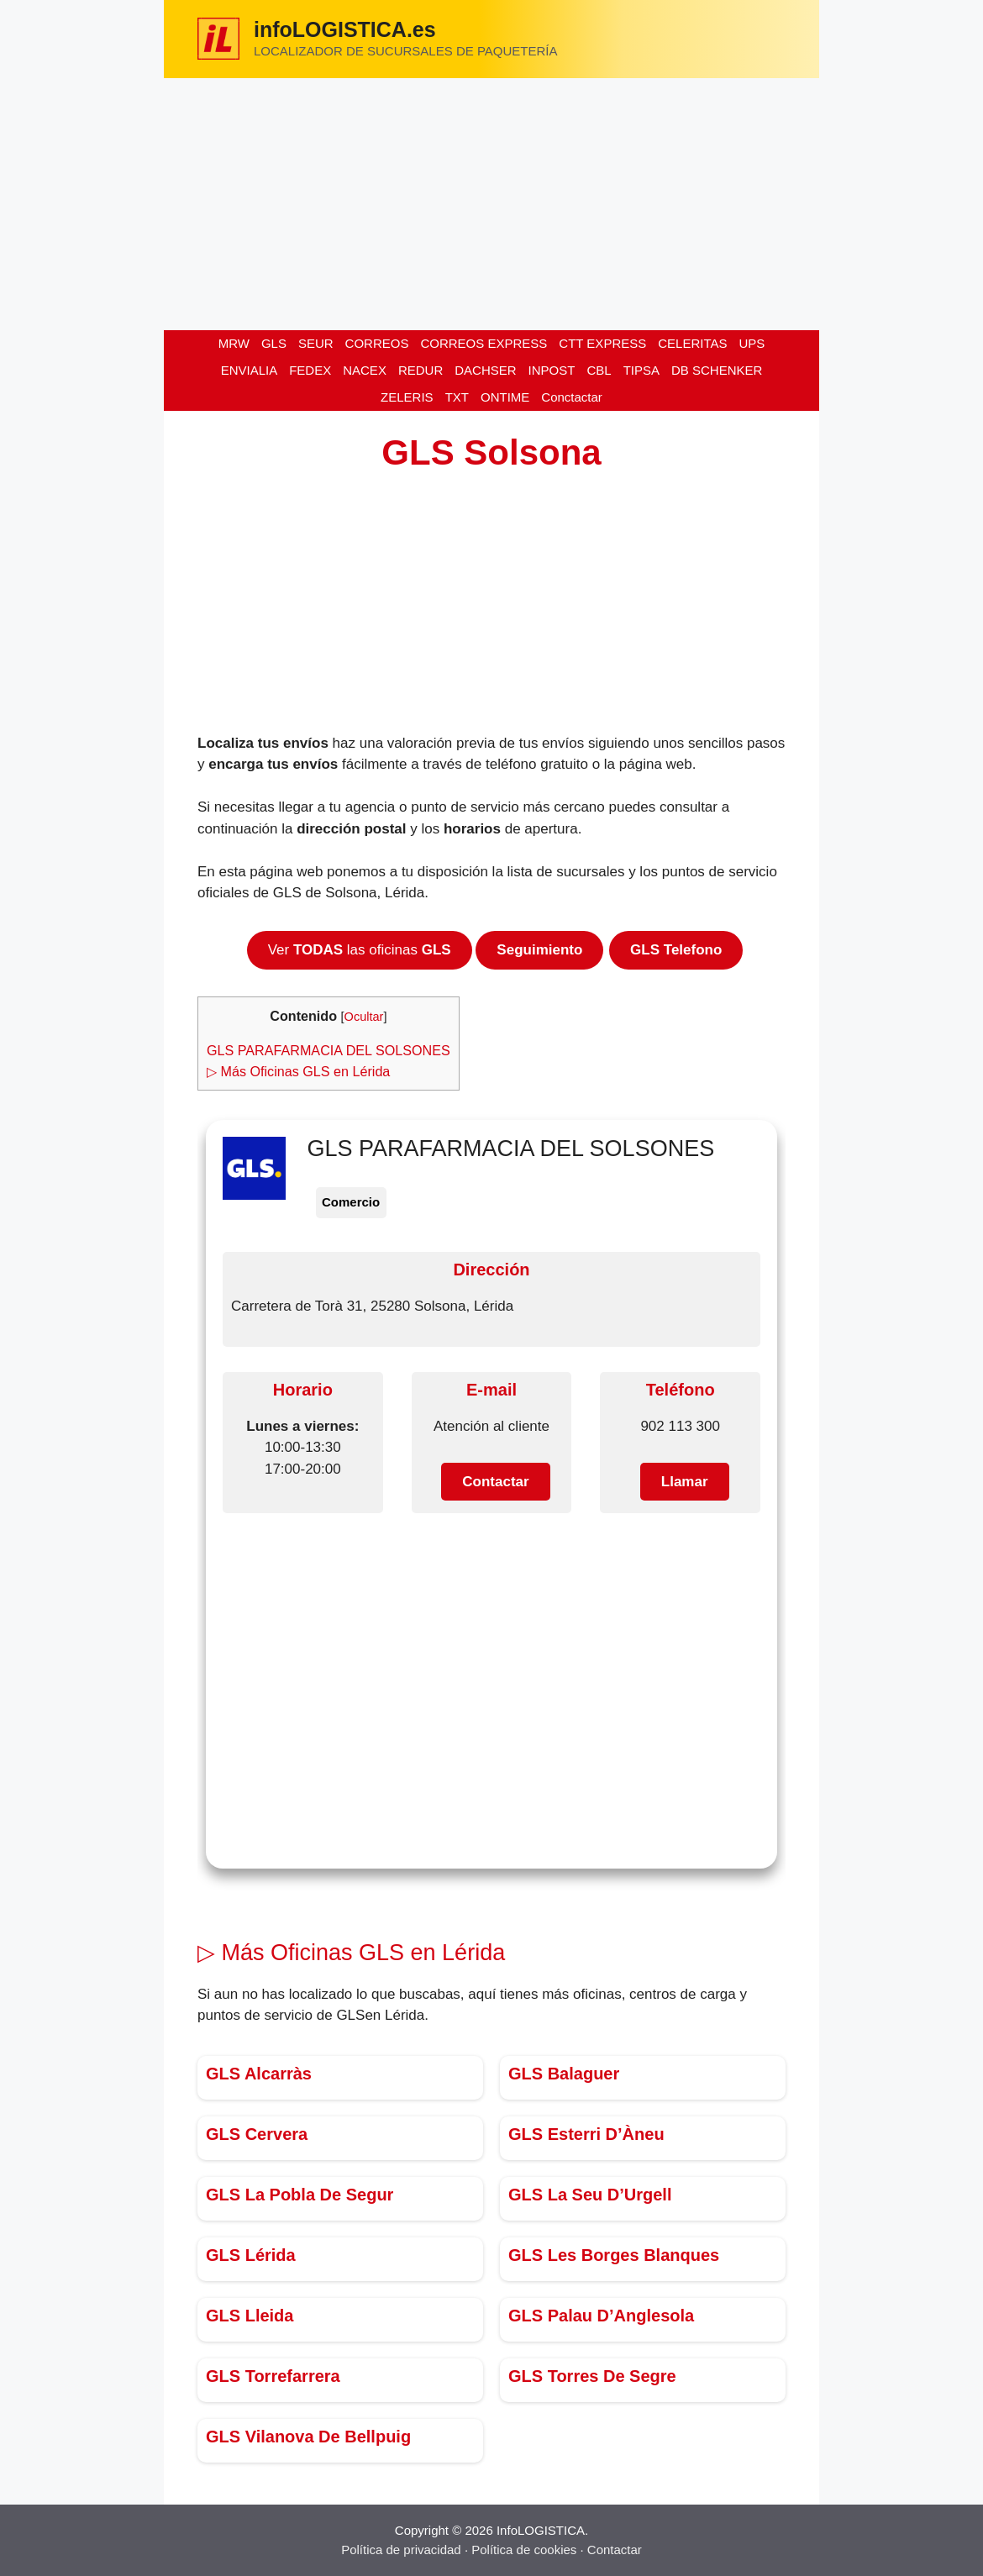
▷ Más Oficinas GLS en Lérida (298, 1071)
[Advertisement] (491, 204)
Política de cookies (523, 2549)
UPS (752, 343)
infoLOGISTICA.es (345, 29)
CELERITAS (692, 343)
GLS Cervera (257, 2134)
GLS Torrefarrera (273, 2376)
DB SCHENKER (716, 370)
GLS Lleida (249, 2315)
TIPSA (641, 370)
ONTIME (505, 397)
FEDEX (310, 370)
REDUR (420, 370)
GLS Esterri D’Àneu (586, 2134)
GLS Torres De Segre (592, 2376)
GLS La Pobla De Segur (299, 2194)
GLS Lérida (251, 2255)
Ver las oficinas (359, 950)
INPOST (552, 370)
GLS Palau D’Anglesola (601, 2315)
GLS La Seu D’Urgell (589, 2194)
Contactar (614, 2549)
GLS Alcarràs (259, 2073)
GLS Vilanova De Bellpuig (308, 2436)
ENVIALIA (249, 370)
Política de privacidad (401, 2549)
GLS (273, 343)
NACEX (364, 370)
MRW (234, 343)
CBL (598, 370)
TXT (457, 397)
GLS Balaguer (563, 2073)
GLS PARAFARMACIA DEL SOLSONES (328, 1050)
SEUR (316, 343)
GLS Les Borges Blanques (613, 2255)
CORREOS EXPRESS (483, 343)
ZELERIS (407, 397)
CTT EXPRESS (602, 343)
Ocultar (364, 1016)
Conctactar (571, 397)
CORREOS (377, 343)
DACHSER (485, 370)
